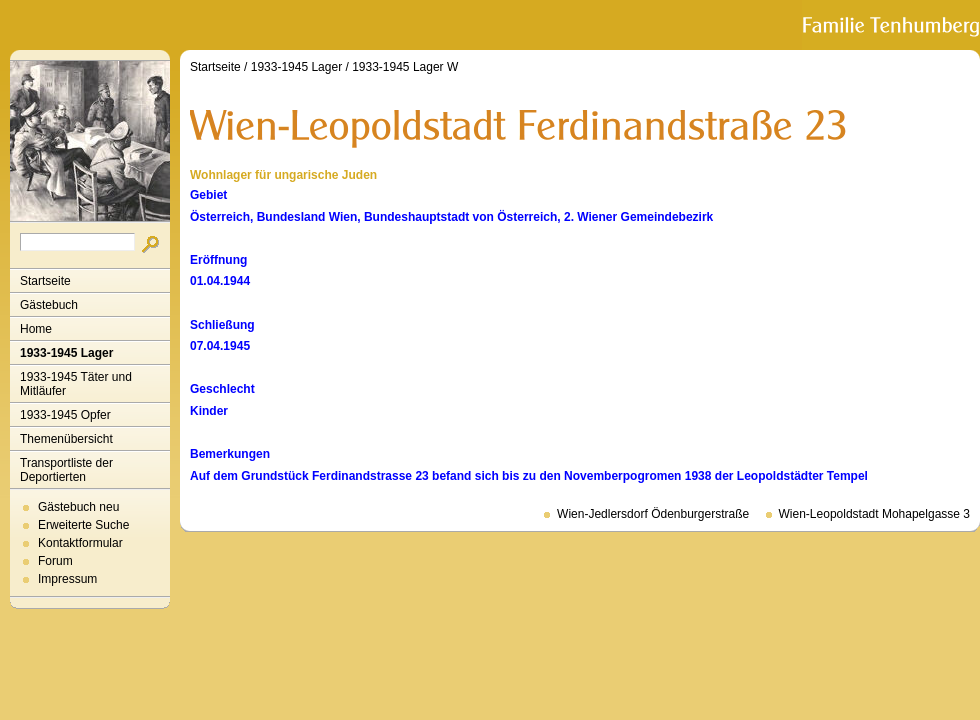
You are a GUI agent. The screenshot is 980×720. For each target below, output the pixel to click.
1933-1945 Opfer (65, 415)
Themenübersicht (66, 439)
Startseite (45, 281)
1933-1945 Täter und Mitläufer (76, 384)
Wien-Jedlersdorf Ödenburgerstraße (653, 514)
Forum (55, 561)
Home (36, 329)
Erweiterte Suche (83, 525)
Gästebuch (49, 305)
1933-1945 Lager (66, 353)
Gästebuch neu (78, 507)
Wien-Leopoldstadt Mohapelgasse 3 (874, 514)
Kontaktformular (80, 543)
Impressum (67, 579)
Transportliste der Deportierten (66, 470)
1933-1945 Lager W (405, 67)
